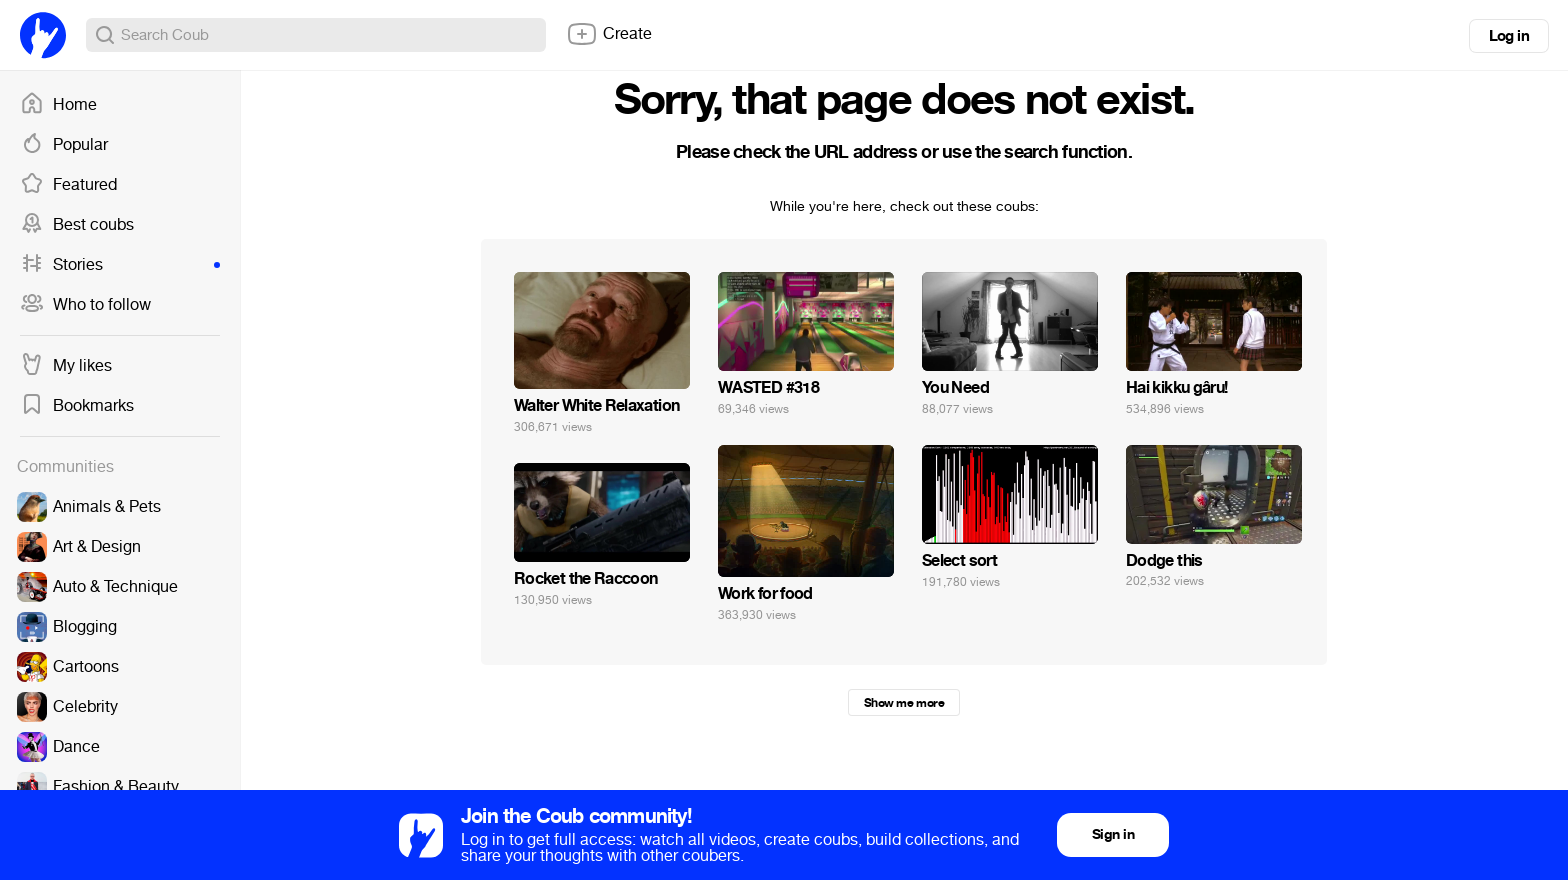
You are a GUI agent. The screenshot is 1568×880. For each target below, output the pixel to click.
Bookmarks (77, 406)
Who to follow (85, 305)
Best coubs (77, 225)
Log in (1509, 36)
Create (609, 34)
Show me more (904, 703)
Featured (68, 185)
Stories (120, 265)
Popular (64, 145)
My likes (66, 366)
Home (58, 105)
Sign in (1113, 834)
